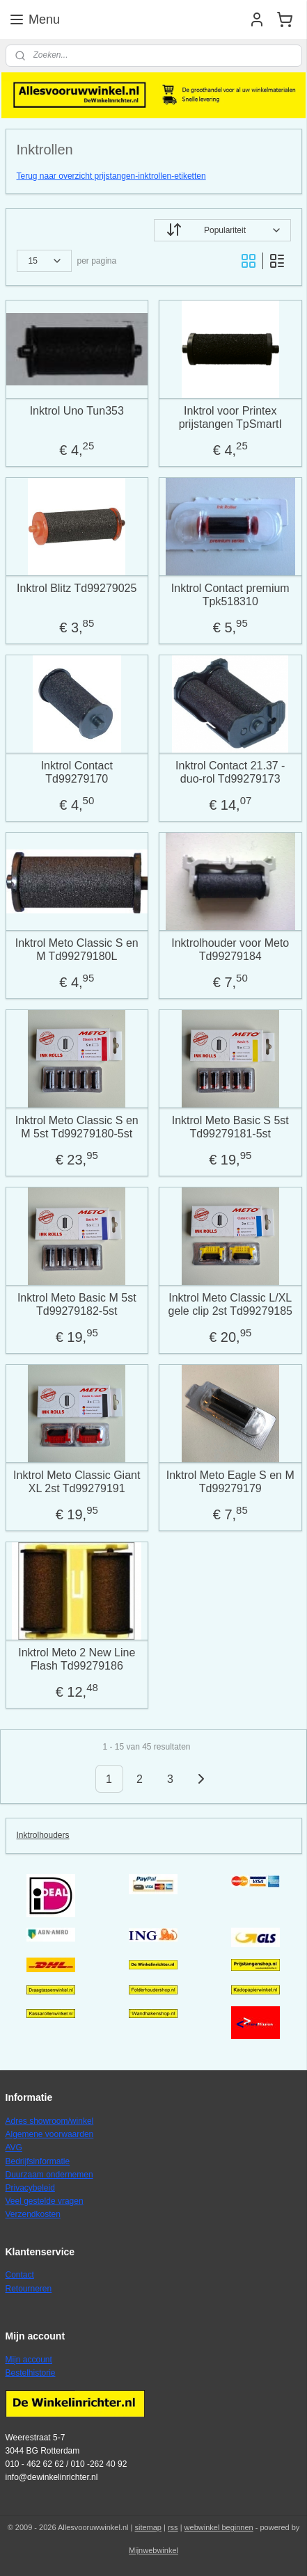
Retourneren (29, 2289)
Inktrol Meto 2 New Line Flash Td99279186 (76, 1658)
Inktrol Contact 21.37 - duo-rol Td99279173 (230, 771)
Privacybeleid (30, 2188)
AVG (14, 2147)
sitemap (148, 2527)
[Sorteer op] (222, 230)
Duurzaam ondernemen (49, 2174)
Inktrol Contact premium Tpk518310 (230, 594)
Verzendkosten (33, 2214)
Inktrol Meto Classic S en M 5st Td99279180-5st (77, 1126)
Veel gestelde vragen (45, 2201)
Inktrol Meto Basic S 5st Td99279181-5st (230, 1126)
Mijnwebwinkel (153, 2550)
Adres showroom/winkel (50, 2121)
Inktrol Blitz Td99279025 (76, 587)
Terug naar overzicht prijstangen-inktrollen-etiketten (111, 176)
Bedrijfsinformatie (38, 2161)
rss (173, 2527)
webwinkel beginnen (218, 2527)
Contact (20, 2275)
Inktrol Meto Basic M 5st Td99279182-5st (76, 1303)
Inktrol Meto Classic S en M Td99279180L (77, 948)
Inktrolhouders (43, 1835)
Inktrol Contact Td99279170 (77, 771)
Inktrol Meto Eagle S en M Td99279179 (230, 1481)
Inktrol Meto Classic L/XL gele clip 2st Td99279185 (230, 1303)
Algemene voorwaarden (50, 2134)
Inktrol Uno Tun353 (77, 410)
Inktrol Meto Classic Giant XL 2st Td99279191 (76, 1481)
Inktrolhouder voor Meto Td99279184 (230, 948)
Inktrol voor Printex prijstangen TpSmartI (230, 416)
